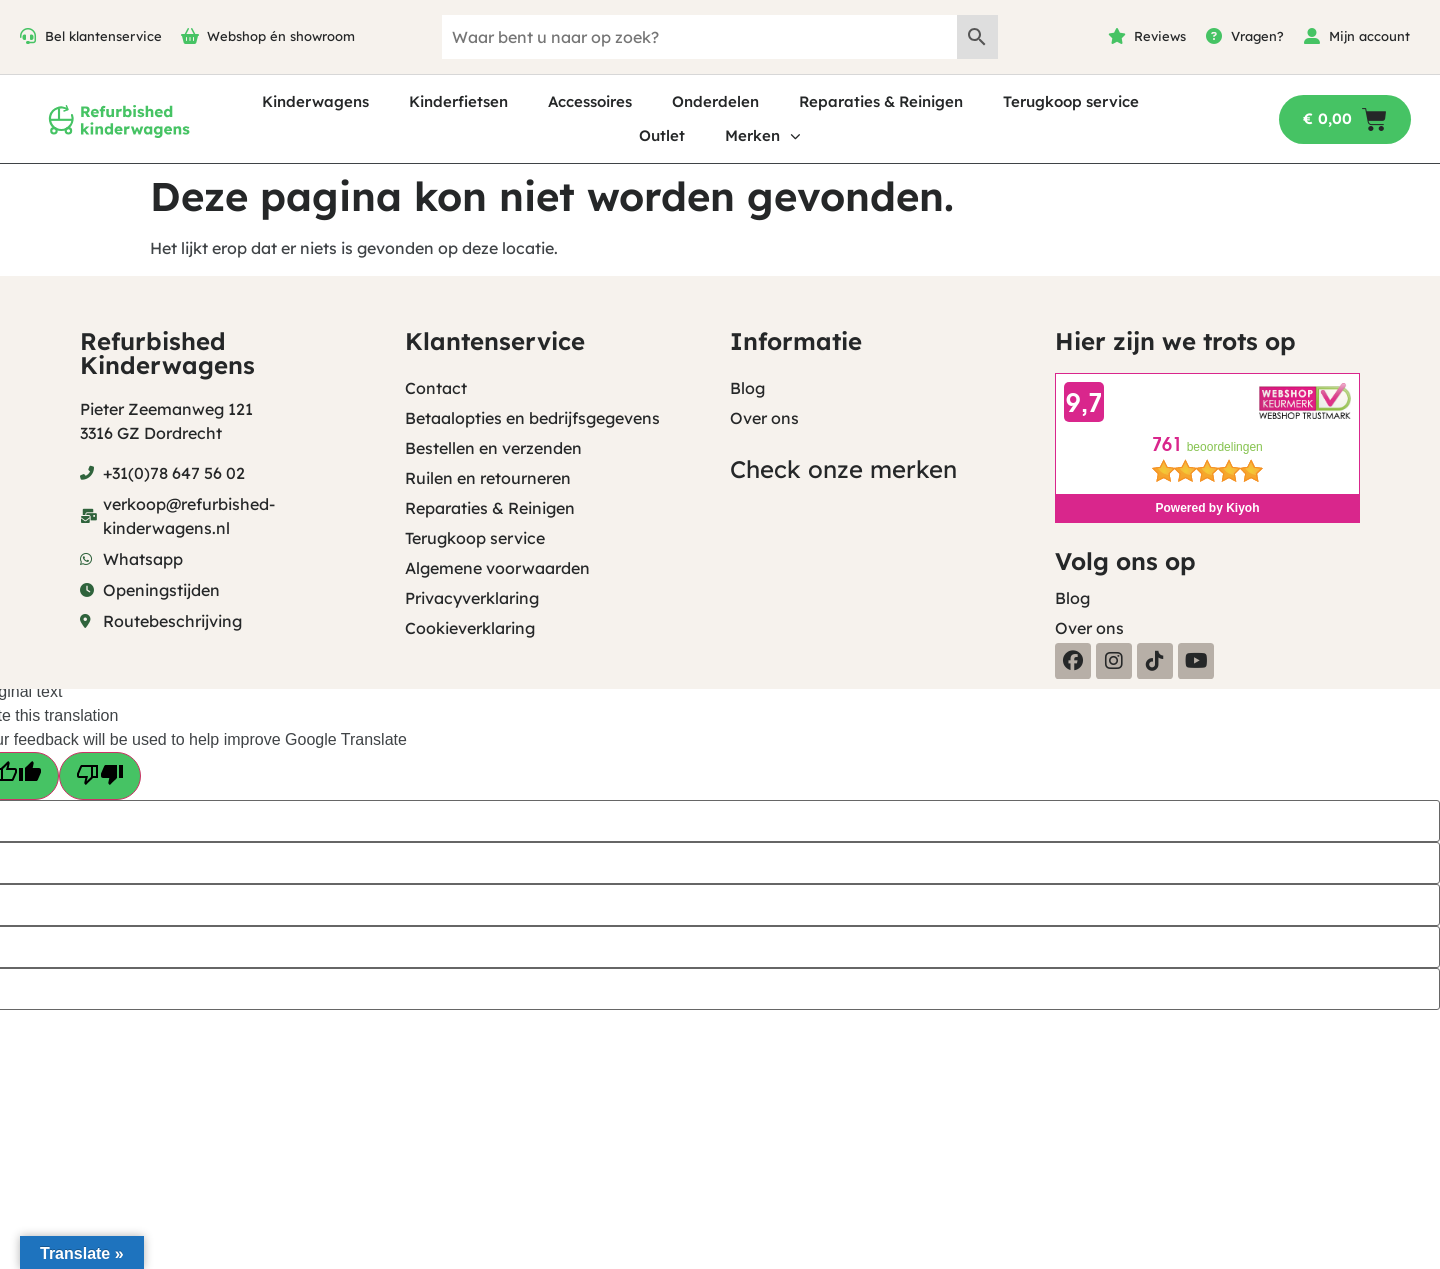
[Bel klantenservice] (28, 36)
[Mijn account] (1312, 36)
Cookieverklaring (470, 628)
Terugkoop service (1071, 101)
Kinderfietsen (458, 101)
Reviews (1160, 36)
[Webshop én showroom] (190, 36)
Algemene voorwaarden (497, 568)
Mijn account (1369, 36)
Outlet (662, 135)
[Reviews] (1117, 36)
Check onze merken (843, 469)
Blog (747, 388)
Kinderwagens (315, 101)
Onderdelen (715, 101)
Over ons (764, 418)
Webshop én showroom (281, 36)
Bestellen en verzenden (493, 448)
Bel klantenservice (103, 36)
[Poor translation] (100, 776)
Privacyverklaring (472, 598)
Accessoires (590, 101)
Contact (436, 388)
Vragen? (1257, 36)
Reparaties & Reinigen (881, 101)
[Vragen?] (1214, 36)
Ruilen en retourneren (488, 478)
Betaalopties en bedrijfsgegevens (532, 418)
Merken (763, 136)
